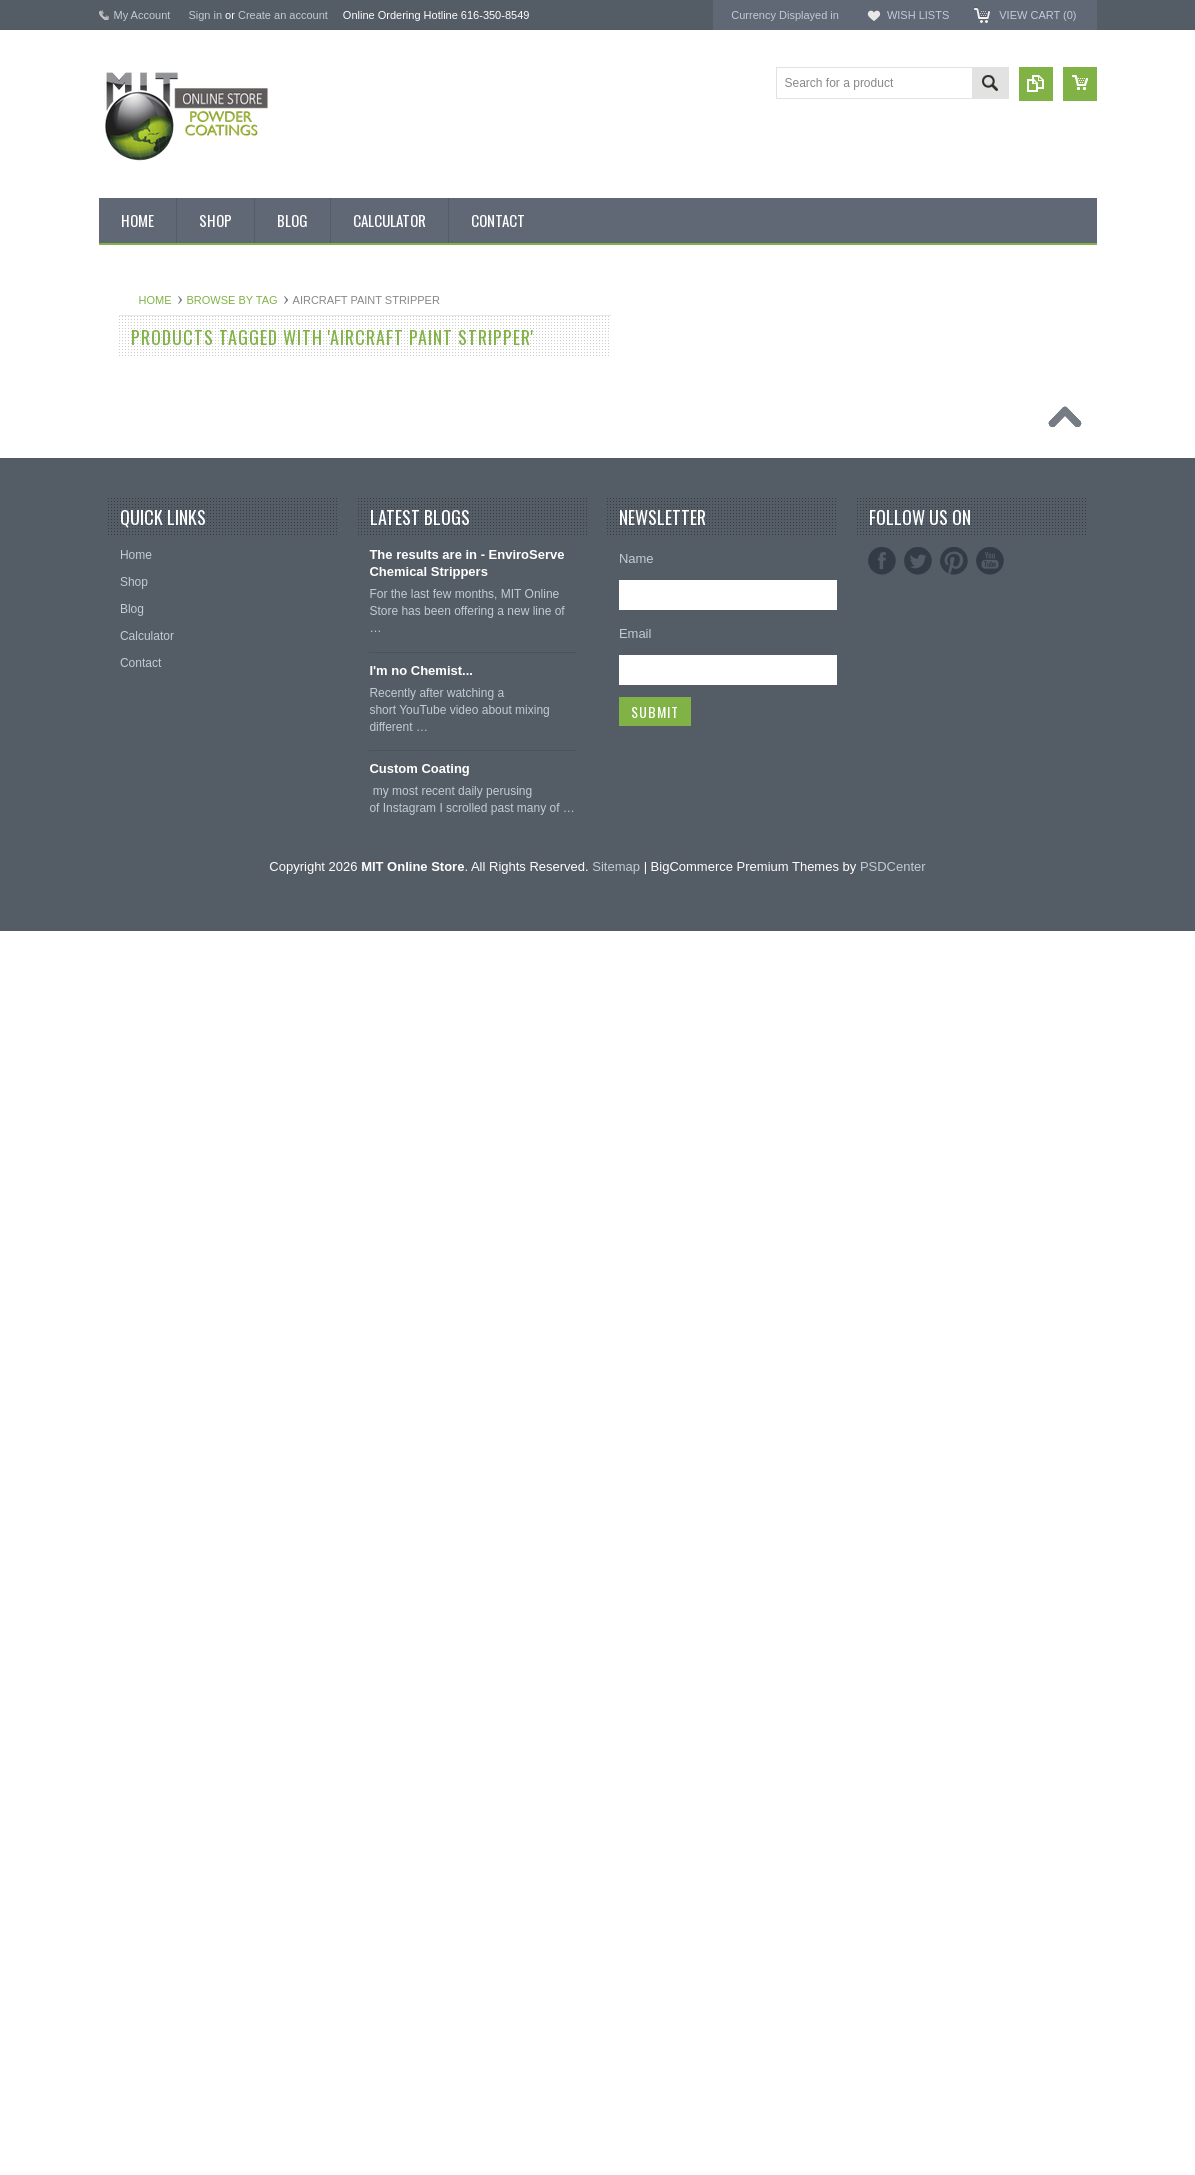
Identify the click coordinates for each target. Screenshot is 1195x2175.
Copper (129, 886)
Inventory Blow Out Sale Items (190, 378)
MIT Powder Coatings (928, 351)
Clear (124, 852)
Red (121, 1157)
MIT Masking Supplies (930, 387)
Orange (130, 1022)
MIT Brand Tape (152, 480)
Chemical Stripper (157, 581)
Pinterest (954, 1806)
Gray (123, 988)
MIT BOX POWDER (163, 446)
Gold (122, 920)
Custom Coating (419, 2013)
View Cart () (1037, 15)
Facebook (882, 1806)
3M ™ (883, 423)
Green (126, 954)
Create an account (283, 15)
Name (636, 1803)
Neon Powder (146, 1361)
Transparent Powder (164, 1395)
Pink (121, 1056)
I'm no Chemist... (421, 1915)
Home (389, 300)
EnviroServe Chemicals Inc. (946, 440)
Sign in (205, 15)
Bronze (129, 751)
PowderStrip (901, 458)
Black (124, 683)
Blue (122, 717)
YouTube (990, 1806)
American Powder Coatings (945, 369)
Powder (130, 615)
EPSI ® (887, 405)
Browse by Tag (466, 300)
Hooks (127, 1496)
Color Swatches (152, 1327)
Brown (127, 785)
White (125, 1225)
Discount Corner (153, 412)
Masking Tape (147, 1564)
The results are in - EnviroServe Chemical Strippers (466, 1808)
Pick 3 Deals (143, 513)
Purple (127, 1123)
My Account (142, 15)
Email (635, 1878)
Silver (125, 1191)
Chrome (131, 818)
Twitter (918, 1806)
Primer (127, 1090)
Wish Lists (918, 15)
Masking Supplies (157, 1429)
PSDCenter (893, 2110)
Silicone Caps (146, 1462)
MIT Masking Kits (156, 547)
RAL (121, 1293)
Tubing (128, 1632)
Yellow (127, 1259)
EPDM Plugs (144, 1530)
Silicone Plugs (147, 1598)
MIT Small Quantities (165, 649)
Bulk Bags (137, 344)
